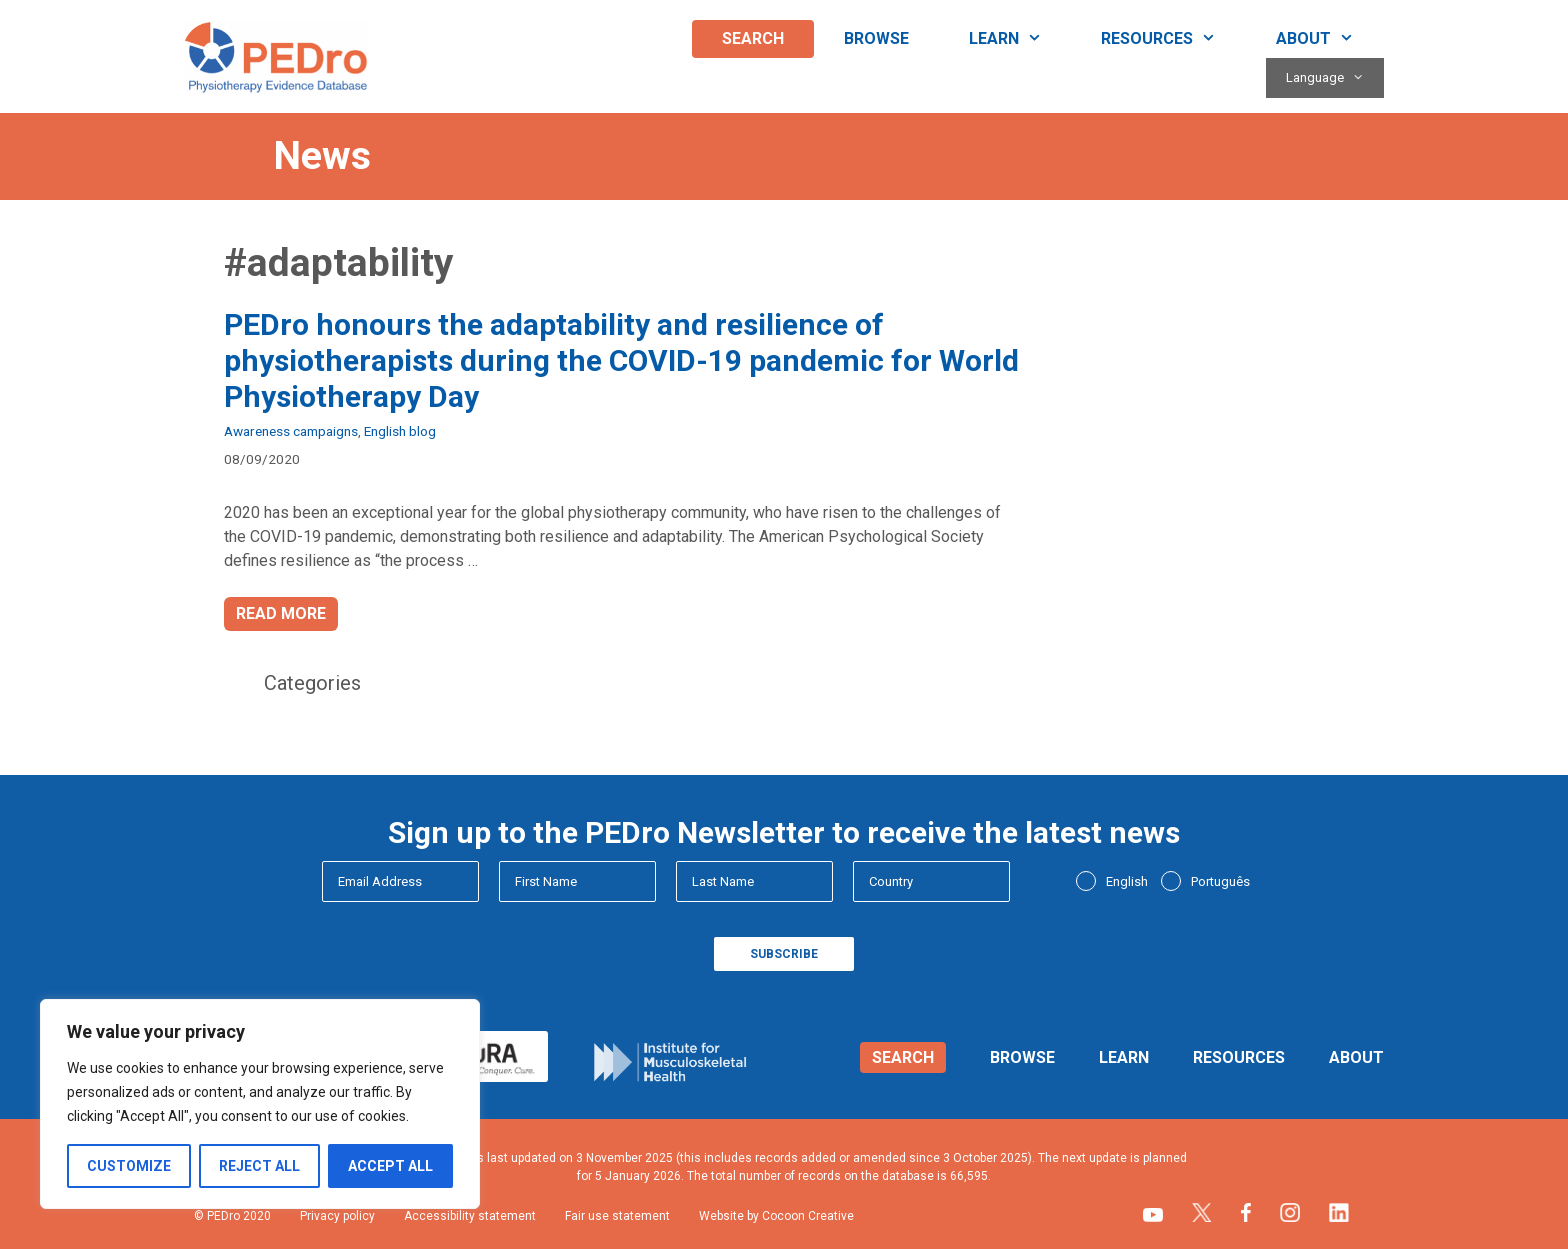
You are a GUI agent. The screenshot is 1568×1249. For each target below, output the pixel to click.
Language (1335, 78)
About (1330, 39)
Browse (876, 38)
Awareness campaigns (291, 431)
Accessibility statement (470, 1216)
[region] (260, 1104)
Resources (1173, 39)
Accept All (390, 1166)
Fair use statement (617, 1216)
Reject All (259, 1166)
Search (753, 38)
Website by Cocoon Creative (776, 1216)
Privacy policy (337, 1216)
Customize (129, 1166)
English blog (400, 431)
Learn (1020, 39)
